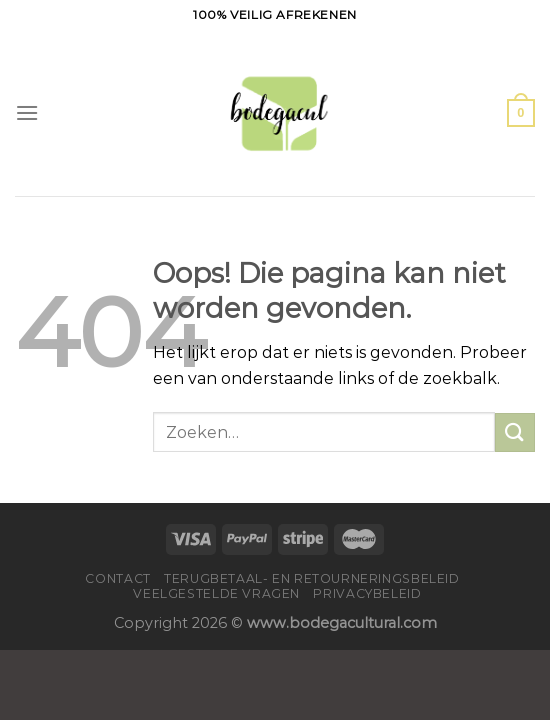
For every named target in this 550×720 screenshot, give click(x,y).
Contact (117, 578)
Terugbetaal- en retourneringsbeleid (311, 578)
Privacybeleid (367, 593)
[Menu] (27, 112)
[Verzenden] (515, 432)
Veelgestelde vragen (216, 593)
